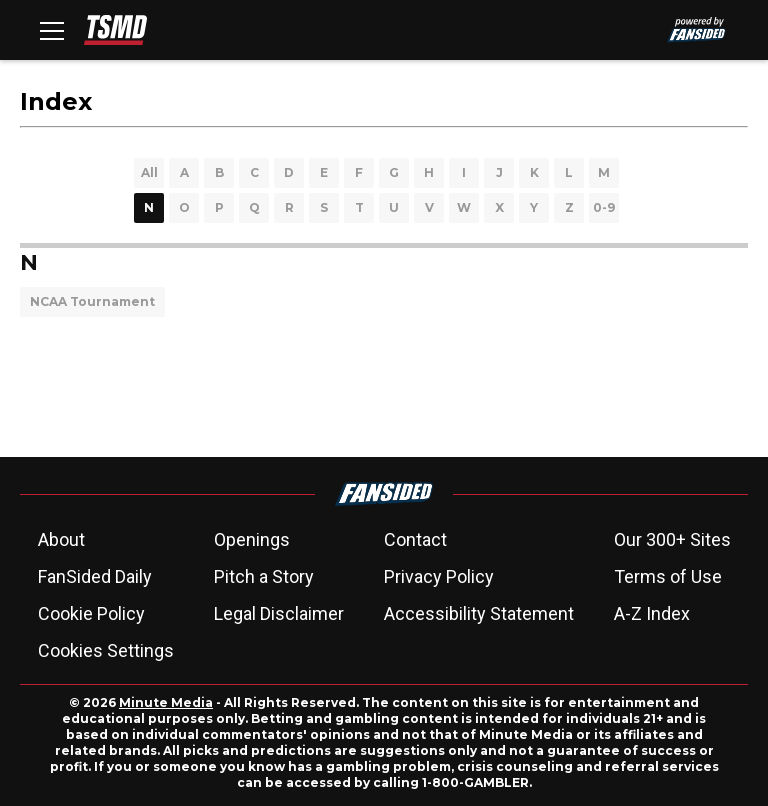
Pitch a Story (264, 576)
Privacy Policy (439, 576)
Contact (415, 539)
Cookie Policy (91, 613)
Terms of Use (668, 576)
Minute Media (166, 702)
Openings (252, 539)
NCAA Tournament (92, 301)
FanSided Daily (95, 576)
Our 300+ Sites (672, 539)
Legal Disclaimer (279, 613)
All (149, 172)
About (61, 539)
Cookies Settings (106, 650)
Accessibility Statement (479, 613)
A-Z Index (652, 613)
